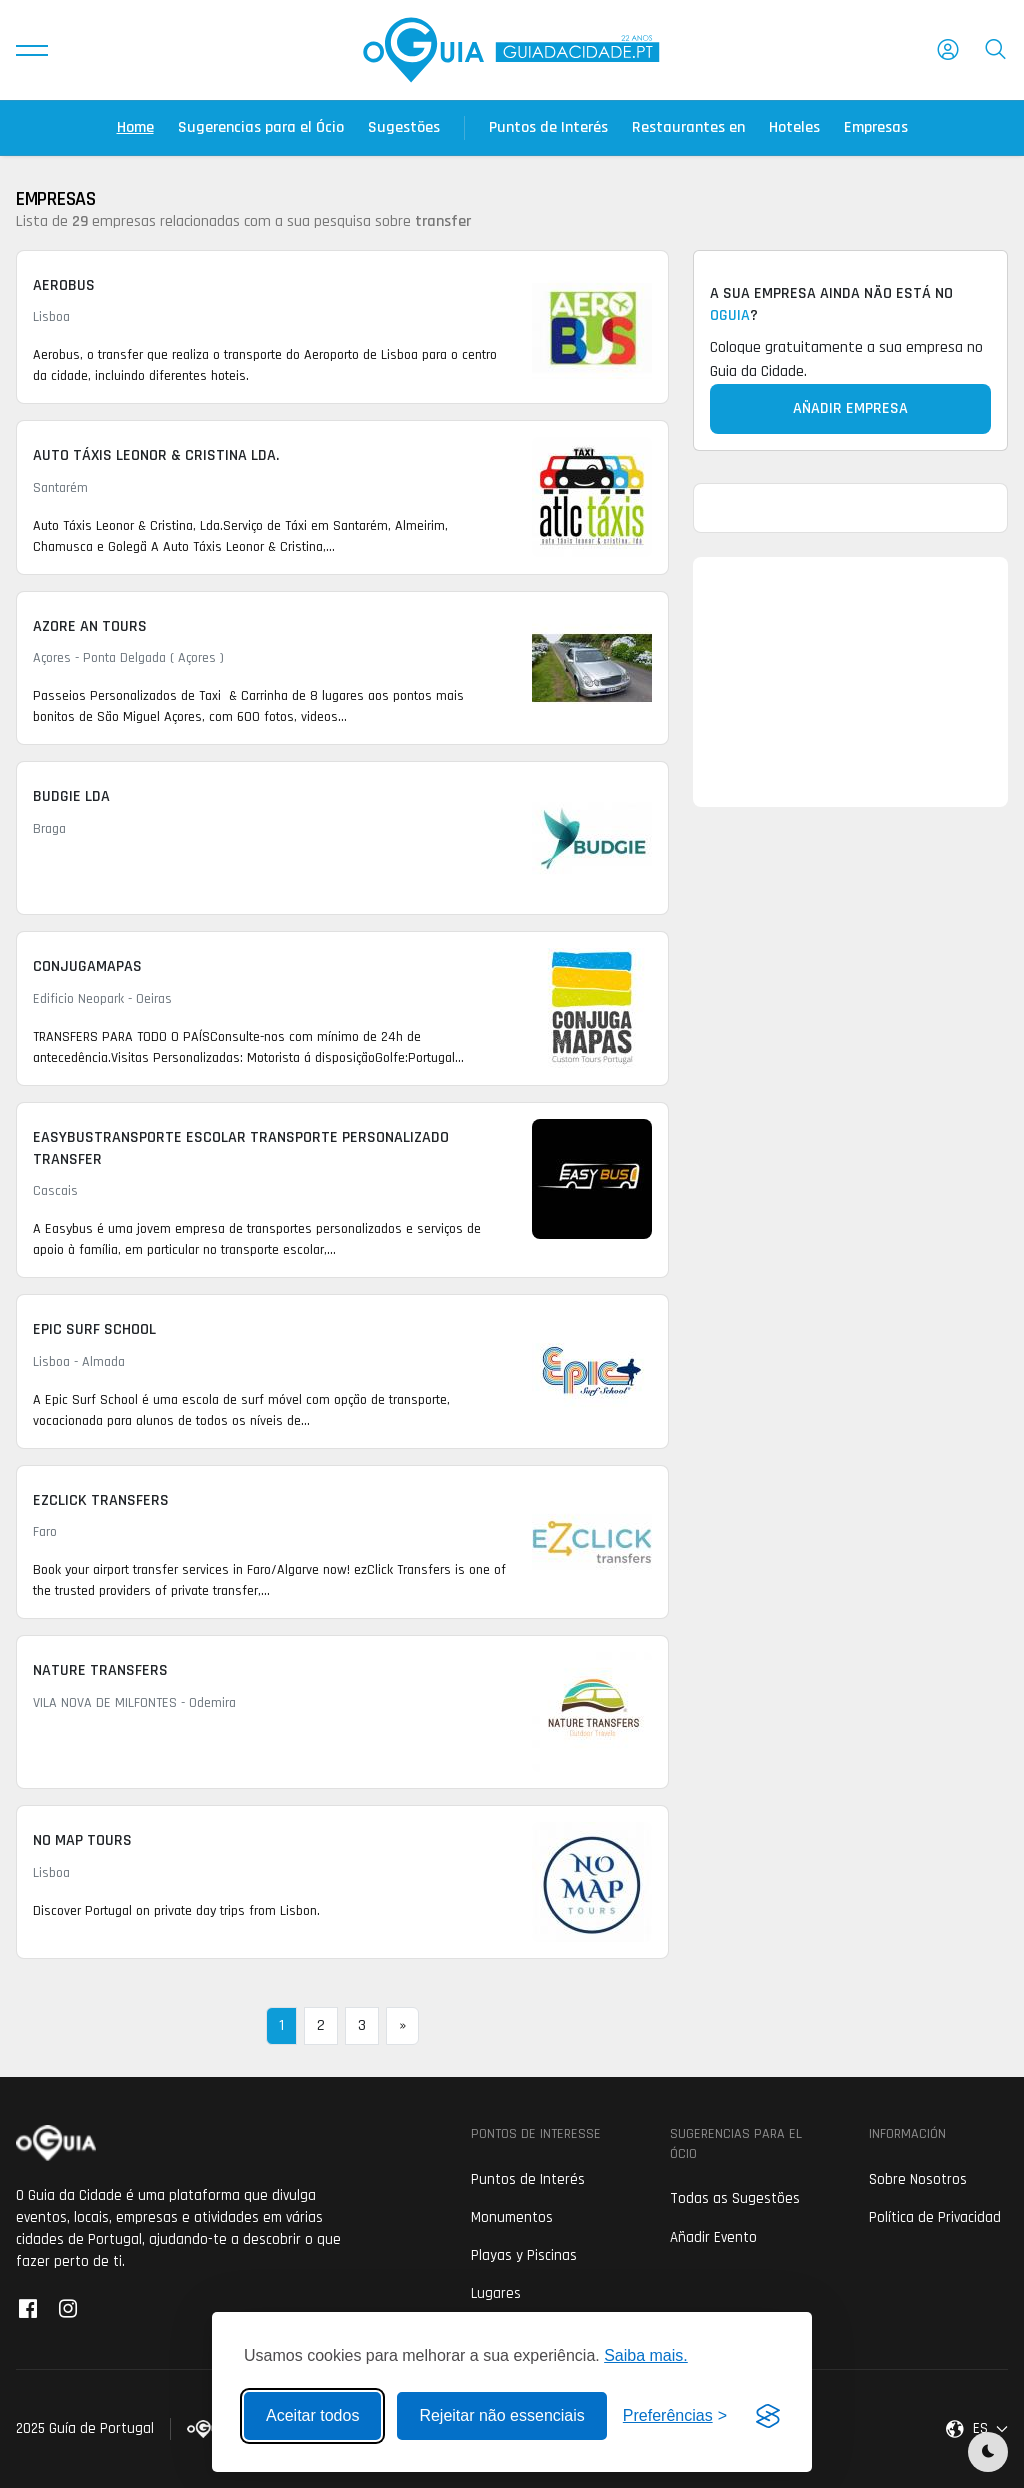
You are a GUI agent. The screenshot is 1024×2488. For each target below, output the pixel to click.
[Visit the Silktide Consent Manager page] (768, 2416)
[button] (32, 50)
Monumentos (512, 2217)
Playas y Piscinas (524, 2255)
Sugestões (404, 127)
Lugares (496, 2293)
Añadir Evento (713, 2237)
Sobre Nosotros (918, 2179)
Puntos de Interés (548, 127)
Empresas (876, 127)
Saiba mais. (646, 2355)
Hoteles (794, 127)
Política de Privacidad (935, 2217)
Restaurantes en (688, 127)
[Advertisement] (850, 682)
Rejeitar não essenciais (501, 2415)
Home (135, 127)
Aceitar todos (312, 2415)
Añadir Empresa (850, 408)
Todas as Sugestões (735, 2198)
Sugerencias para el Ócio (261, 127)
